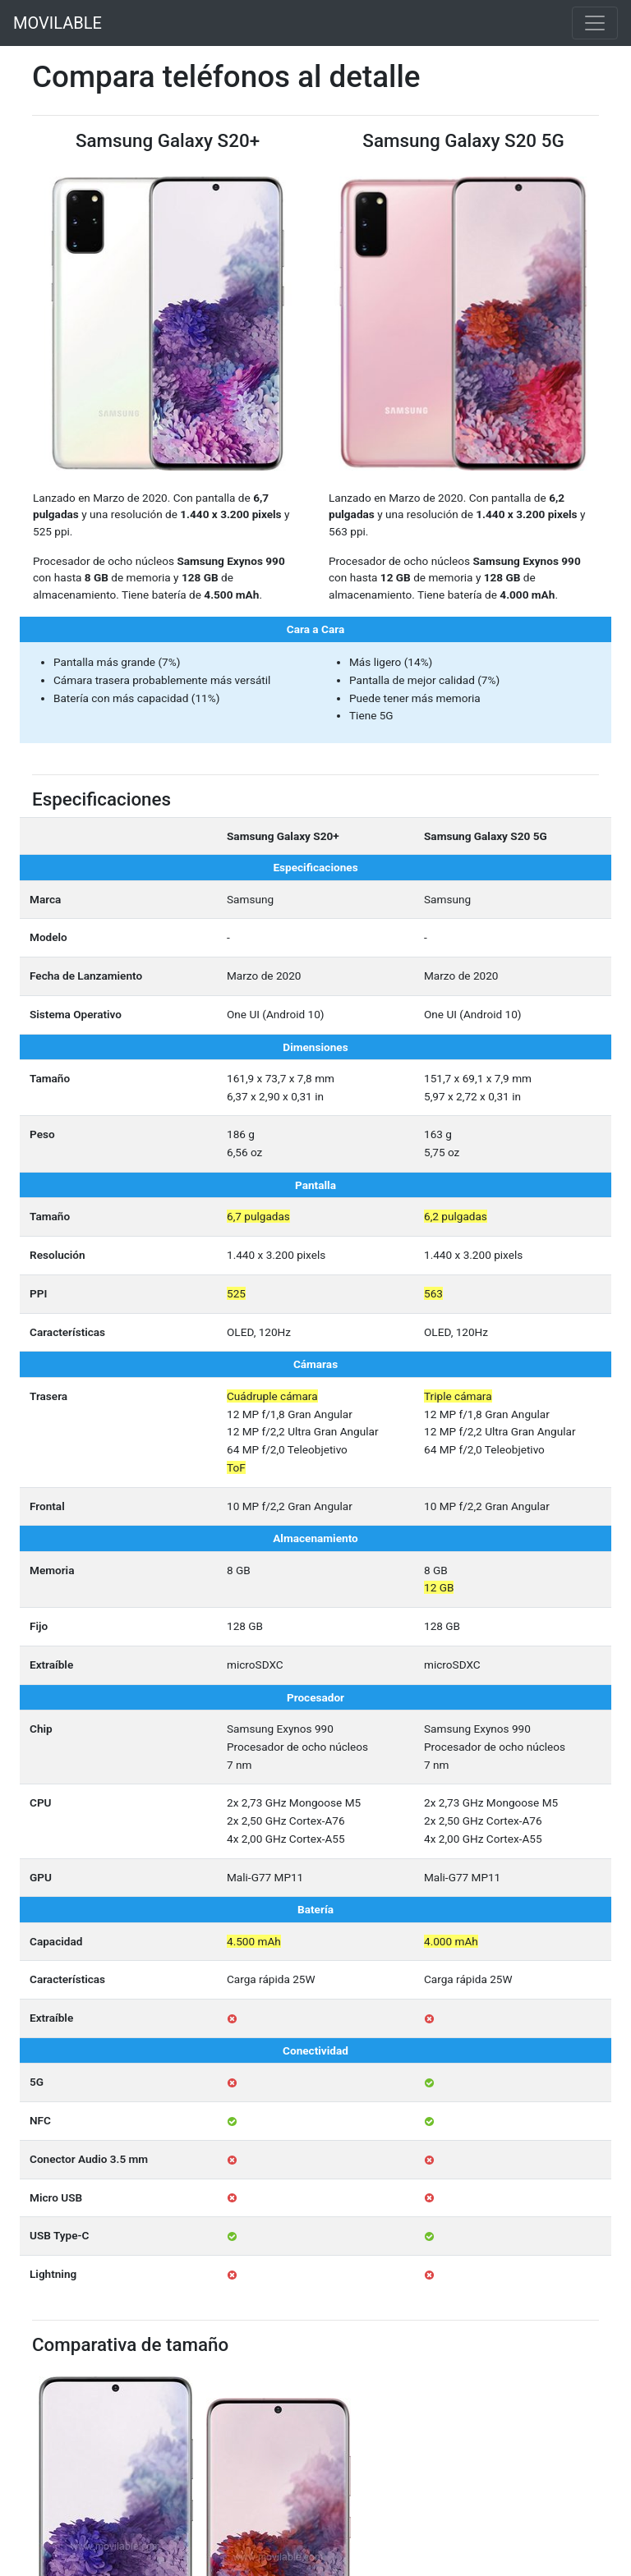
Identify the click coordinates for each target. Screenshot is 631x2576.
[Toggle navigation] (595, 23)
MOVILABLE (57, 23)
